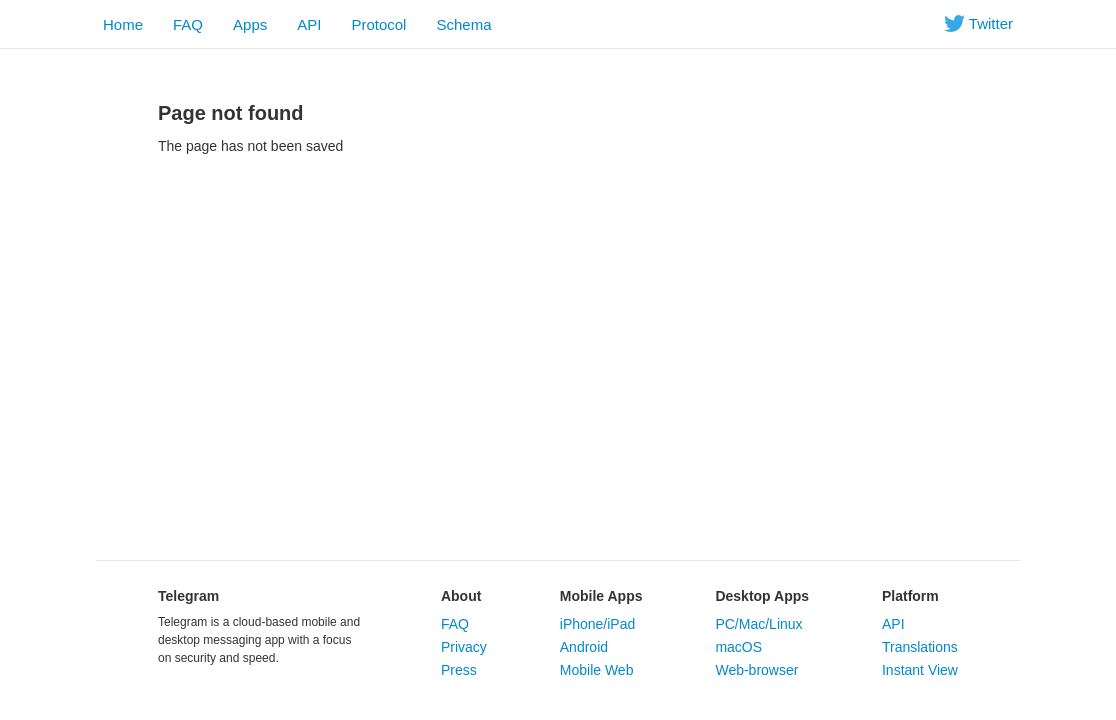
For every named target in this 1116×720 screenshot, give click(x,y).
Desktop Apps (762, 596)
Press (459, 670)
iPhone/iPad (598, 624)
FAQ (188, 24)
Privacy (464, 647)
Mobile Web (597, 670)
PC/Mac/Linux (758, 624)
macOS (738, 647)
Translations (920, 647)
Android (584, 647)
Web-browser (756, 670)
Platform (910, 596)
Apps (250, 24)
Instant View (920, 670)
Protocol (378, 24)
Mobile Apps (601, 596)
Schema (463, 24)
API (309, 24)
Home (123, 24)
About (461, 596)
